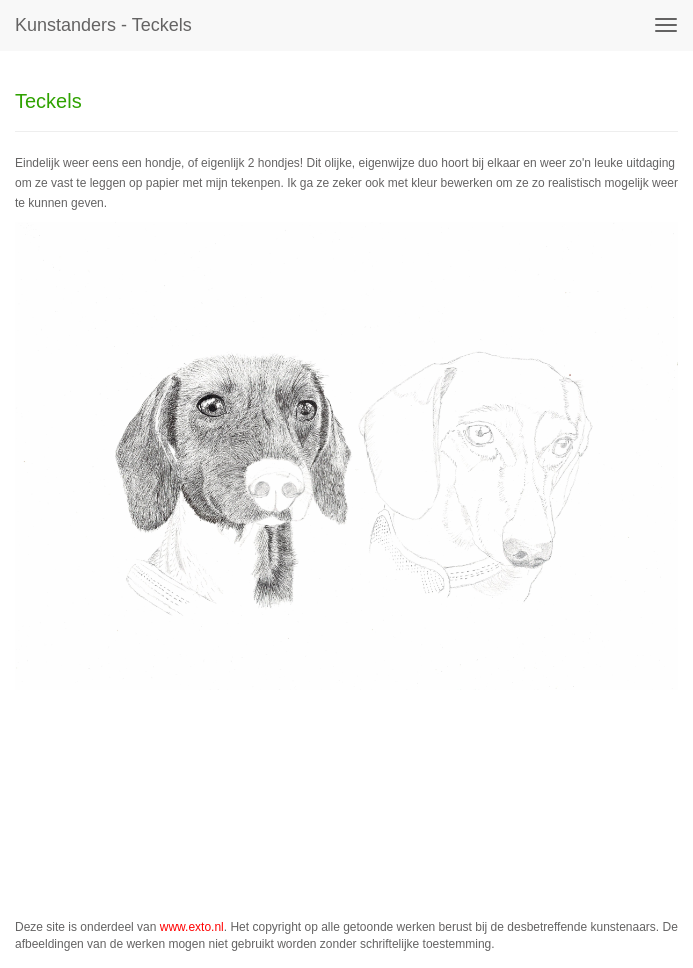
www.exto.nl (192, 927)
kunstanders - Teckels (103, 25)
